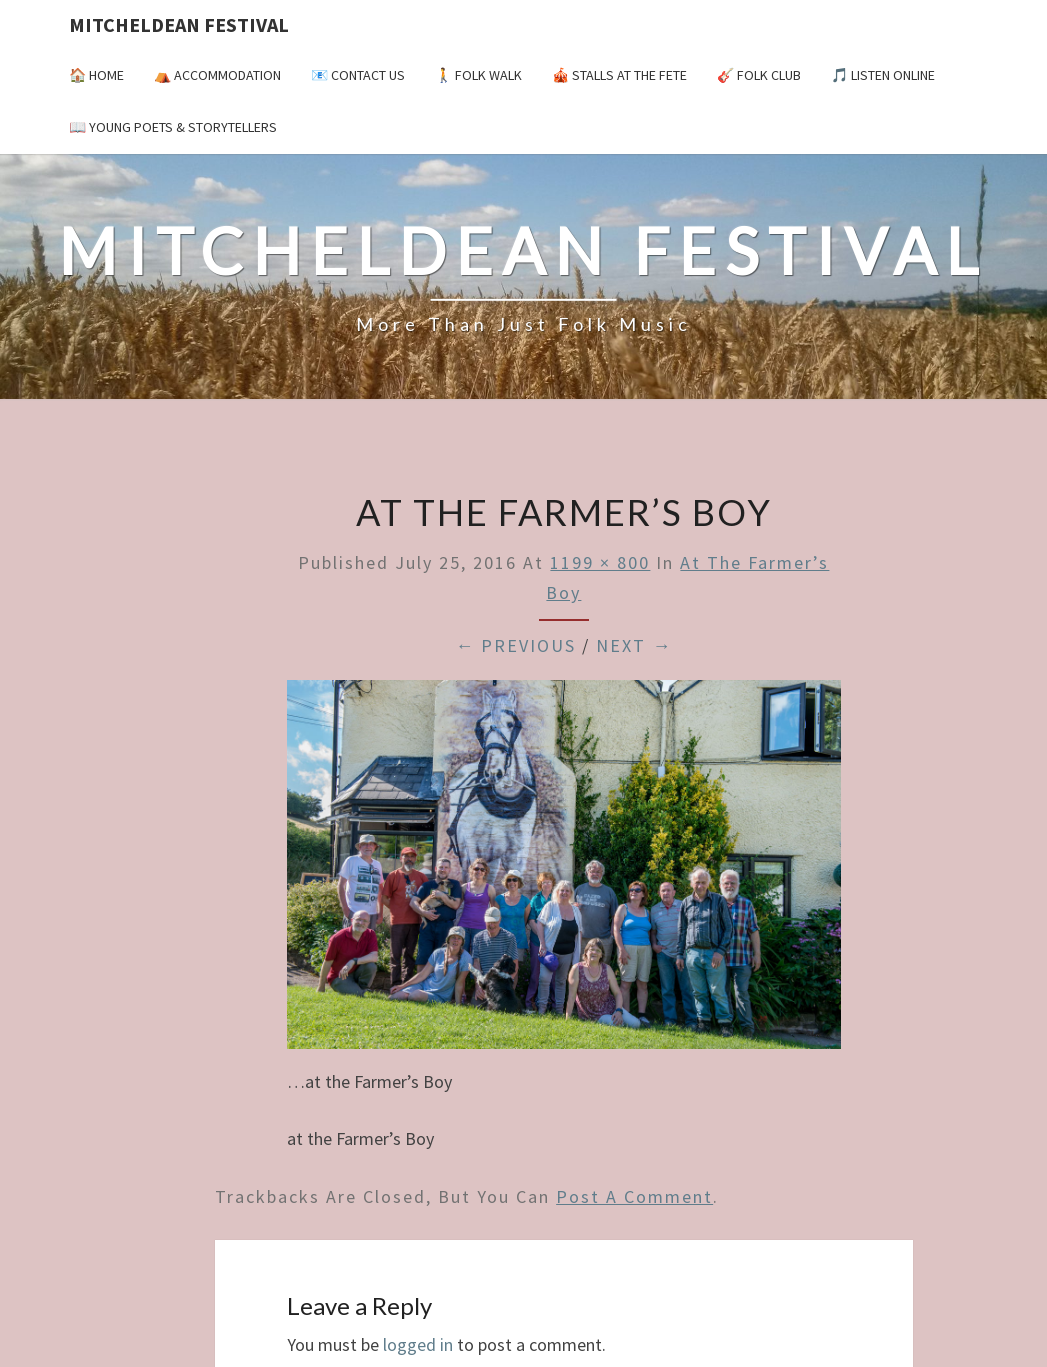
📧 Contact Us (358, 75)
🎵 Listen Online (883, 75)
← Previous (515, 645)
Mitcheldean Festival (179, 24)
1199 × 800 (600, 562)
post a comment (634, 1196)
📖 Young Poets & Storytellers (173, 127)
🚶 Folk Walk (478, 75)
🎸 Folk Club (759, 75)
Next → (634, 645)
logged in (418, 1344)
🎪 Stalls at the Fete (619, 75)
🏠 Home (96, 75)
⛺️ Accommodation (217, 75)
